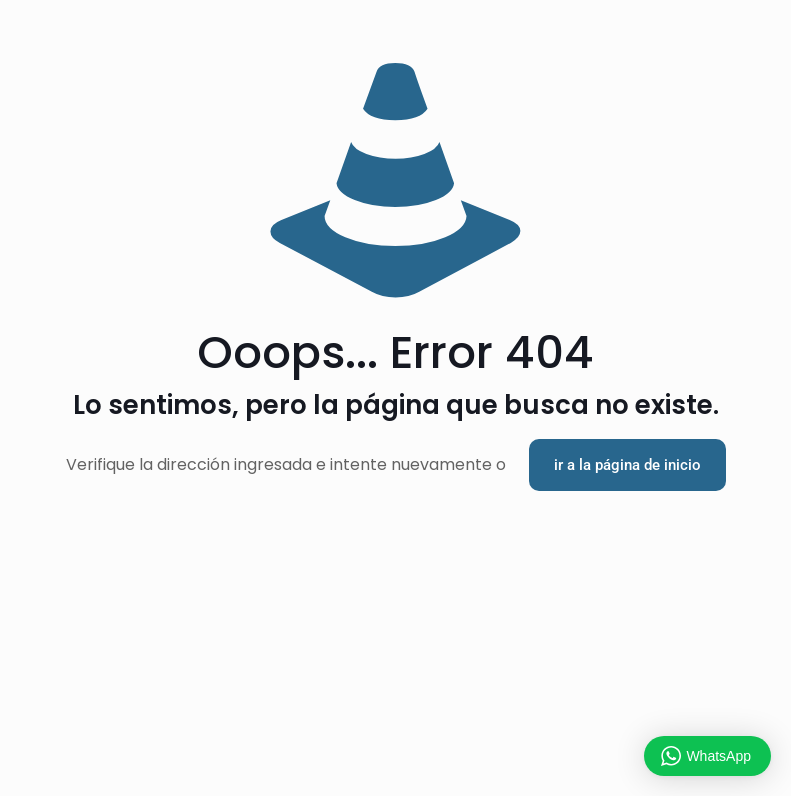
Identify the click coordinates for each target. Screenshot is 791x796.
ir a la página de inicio (627, 465)
